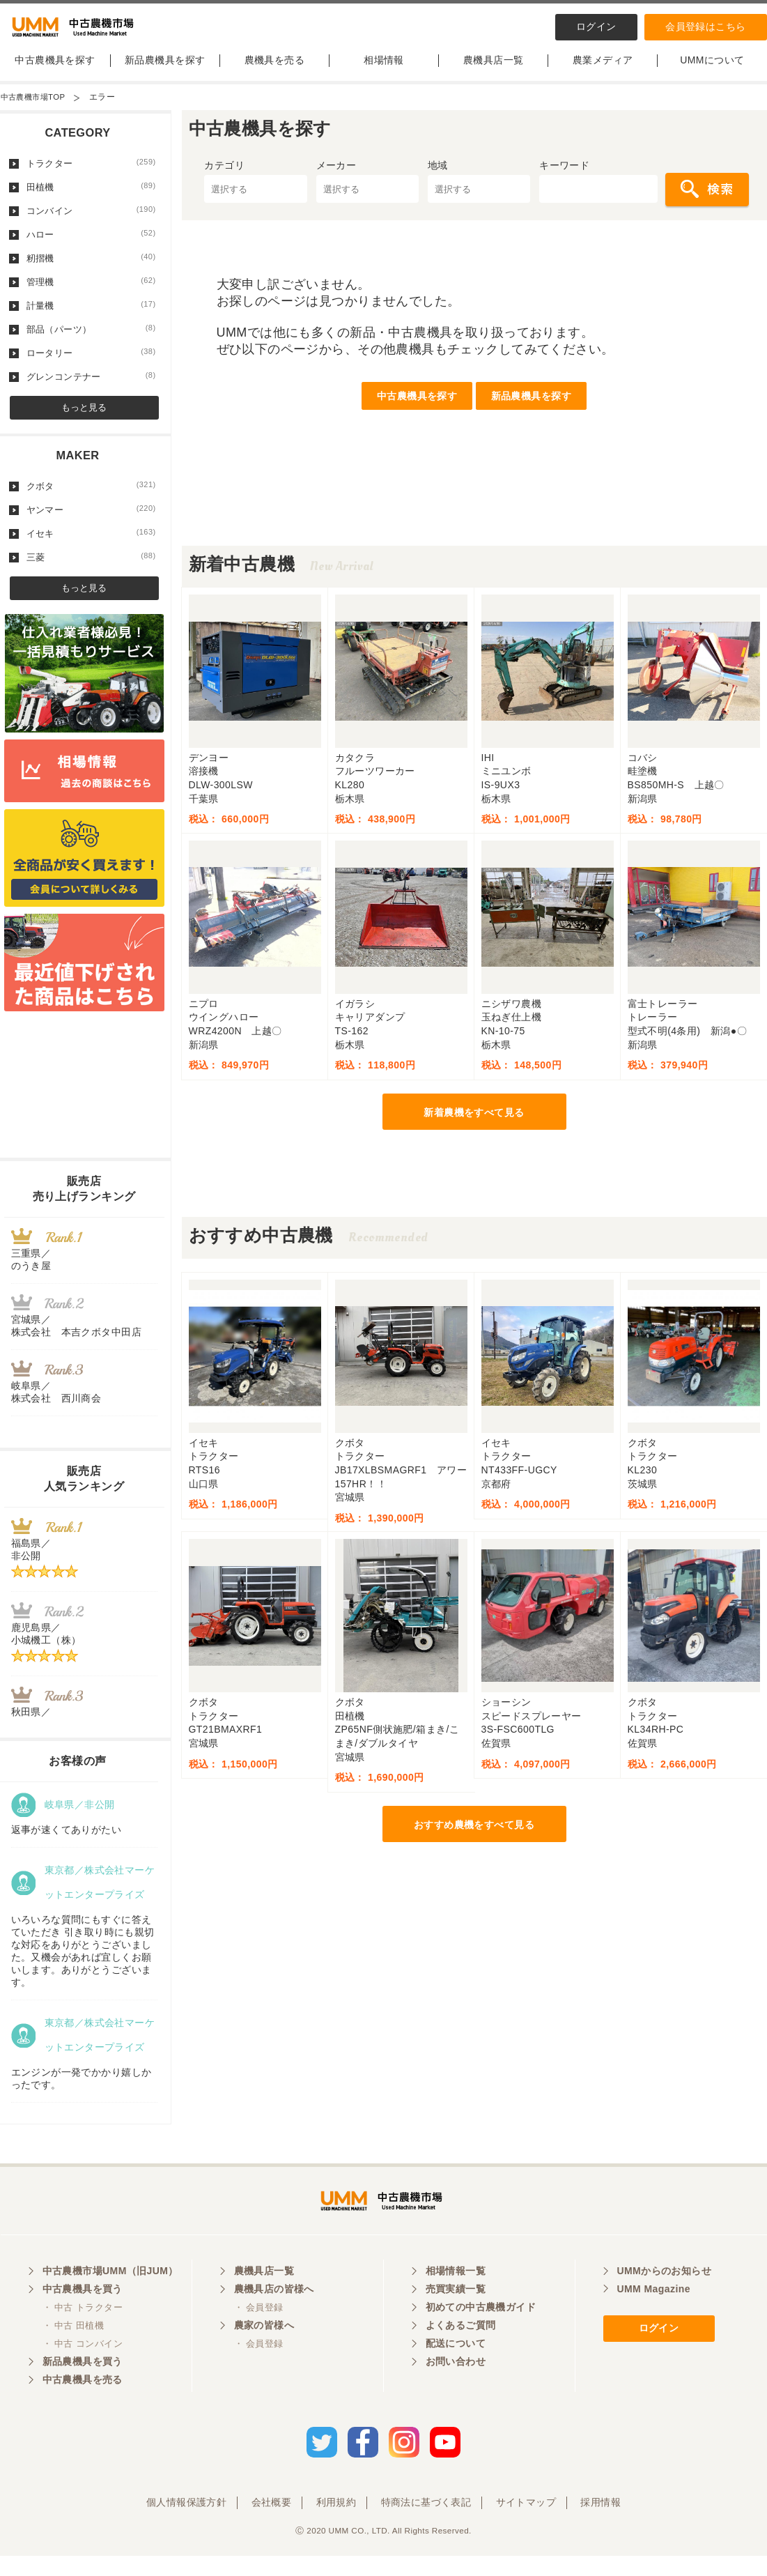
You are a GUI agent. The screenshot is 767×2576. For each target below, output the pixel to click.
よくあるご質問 (461, 2349)
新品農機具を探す (165, 71)
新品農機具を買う (82, 2385)
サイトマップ (526, 2522)
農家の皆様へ (264, 2349)
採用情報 (600, 2522)
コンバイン (91, 222)
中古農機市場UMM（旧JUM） (110, 2295)
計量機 (91, 317)
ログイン (596, 26)
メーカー (336, 177)
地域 (438, 177)
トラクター (91, 175)
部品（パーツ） (91, 340)
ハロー (91, 246)
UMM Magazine (653, 2313)
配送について (456, 2367)
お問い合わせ (456, 2385)
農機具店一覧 (493, 71)
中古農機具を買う (82, 2313)
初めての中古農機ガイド (481, 2331)
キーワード (564, 177)
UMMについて (712, 71)
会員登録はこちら (705, 26)
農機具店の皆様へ (274, 2313)
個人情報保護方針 (186, 2522)
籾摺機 (91, 269)
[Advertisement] (474, 526)
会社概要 (271, 2522)
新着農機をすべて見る (474, 1124)
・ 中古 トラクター (82, 2331)
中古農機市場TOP (35, 109)
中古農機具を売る (82, 2403)
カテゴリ (224, 177)
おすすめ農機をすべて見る (474, 1836)
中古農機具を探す (55, 71)
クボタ (91, 497)
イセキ (91, 545)
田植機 (91, 198)
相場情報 (384, 71)
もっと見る (84, 419)
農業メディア (603, 71)
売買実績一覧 (456, 2313)
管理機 (91, 293)
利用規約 (336, 2522)
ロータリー (91, 364)
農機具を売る (275, 71)
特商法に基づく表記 (426, 2522)
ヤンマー (91, 521)
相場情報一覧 (456, 2295)
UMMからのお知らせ (664, 2295)
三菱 (91, 568)
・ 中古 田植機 (73, 2350)
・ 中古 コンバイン (82, 2368)
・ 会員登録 (259, 2331)
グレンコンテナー (91, 388)
